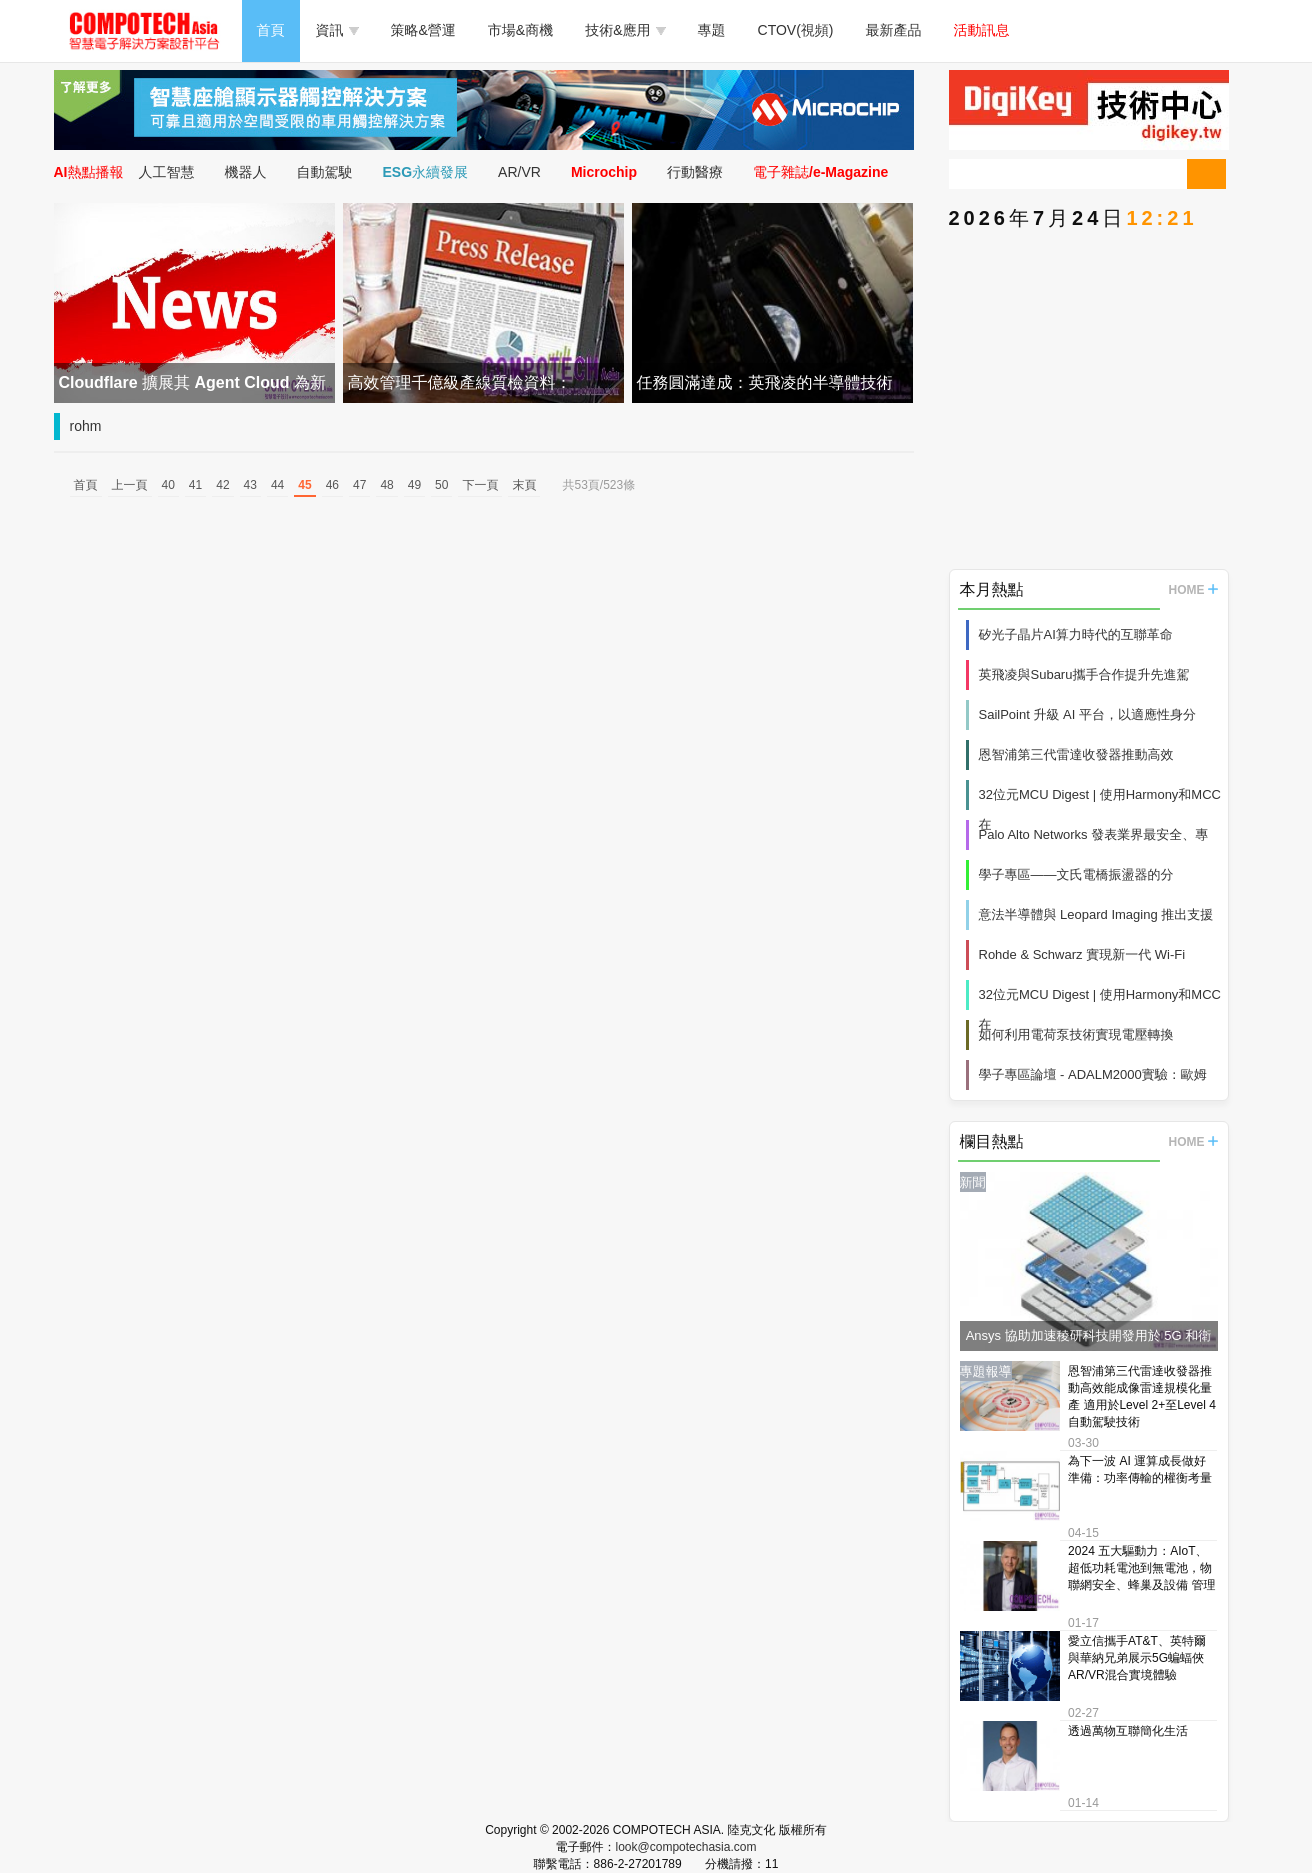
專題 (712, 30)
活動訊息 (982, 30)
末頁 (524, 485)
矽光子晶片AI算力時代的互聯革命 (1076, 634)
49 (414, 485)
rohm (86, 426)
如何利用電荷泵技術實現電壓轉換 (1076, 1034)
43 (250, 485)
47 (359, 485)
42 (222, 485)
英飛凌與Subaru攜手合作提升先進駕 (1084, 674)
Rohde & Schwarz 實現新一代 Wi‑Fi (1082, 954)
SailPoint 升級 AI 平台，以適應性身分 (1087, 714)
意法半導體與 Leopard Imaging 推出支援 (1096, 914)
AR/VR (519, 172)
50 (441, 485)
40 (168, 485)
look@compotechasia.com (686, 1847)
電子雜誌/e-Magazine (820, 172)
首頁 (271, 30)
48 (386, 485)
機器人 (246, 172)
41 (195, 485)
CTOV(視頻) (796, 30)
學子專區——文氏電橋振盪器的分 (1076, 874)
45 (304, 485)
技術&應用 (625, 30)
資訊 (337, 30)
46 (332, 485)
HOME (1193, 590)
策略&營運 (423, 30)
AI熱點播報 (89, 172)
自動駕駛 (325, 172)
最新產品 (894, 30)
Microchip (604, 172)
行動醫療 (695, 172)
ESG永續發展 (426, 172)
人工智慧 (167, 172)
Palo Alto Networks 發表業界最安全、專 (1094, 834)
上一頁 (130, 485)
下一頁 (480, 485)
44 (277, 485)
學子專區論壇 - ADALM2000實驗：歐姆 (1093, 1074)
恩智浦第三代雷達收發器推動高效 (1076, 754)
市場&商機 (520, 30)
